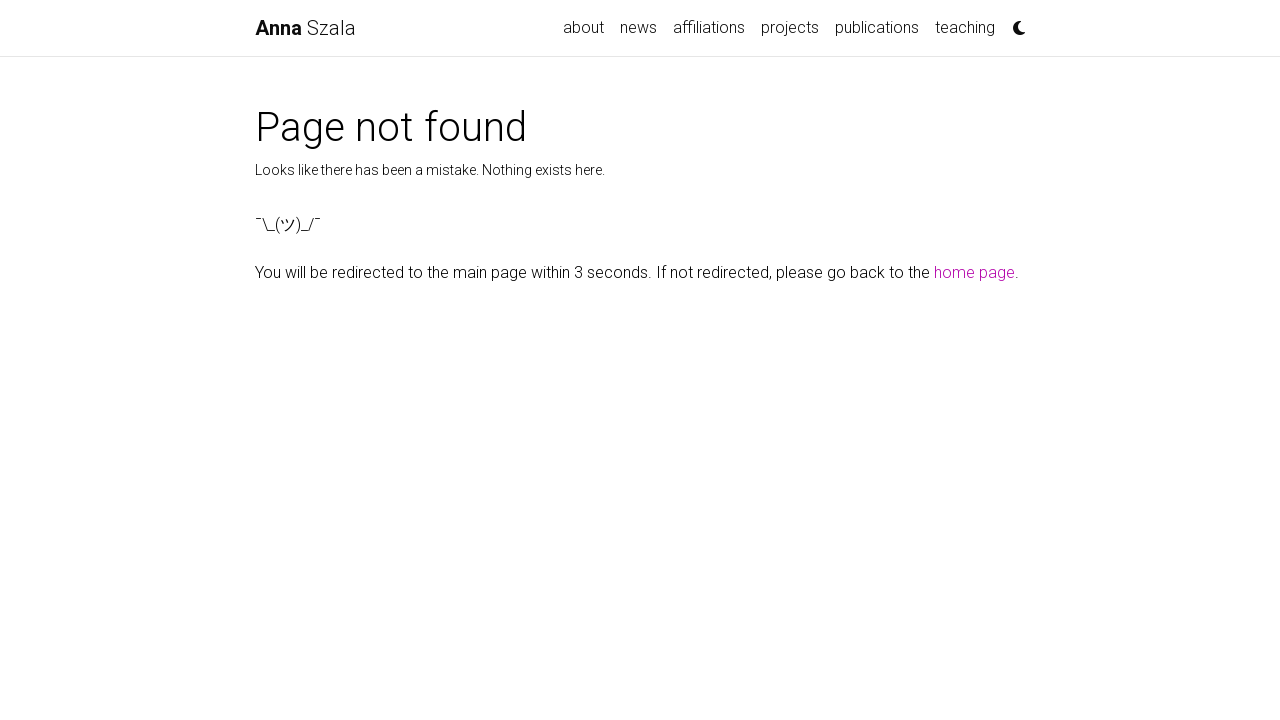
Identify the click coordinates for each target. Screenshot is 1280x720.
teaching (965, 27)
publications (877, 27)
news (638, 27)
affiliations (709, 27)
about (583, 27)
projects (790, 27)
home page (974, 272)
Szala (305, 28)
